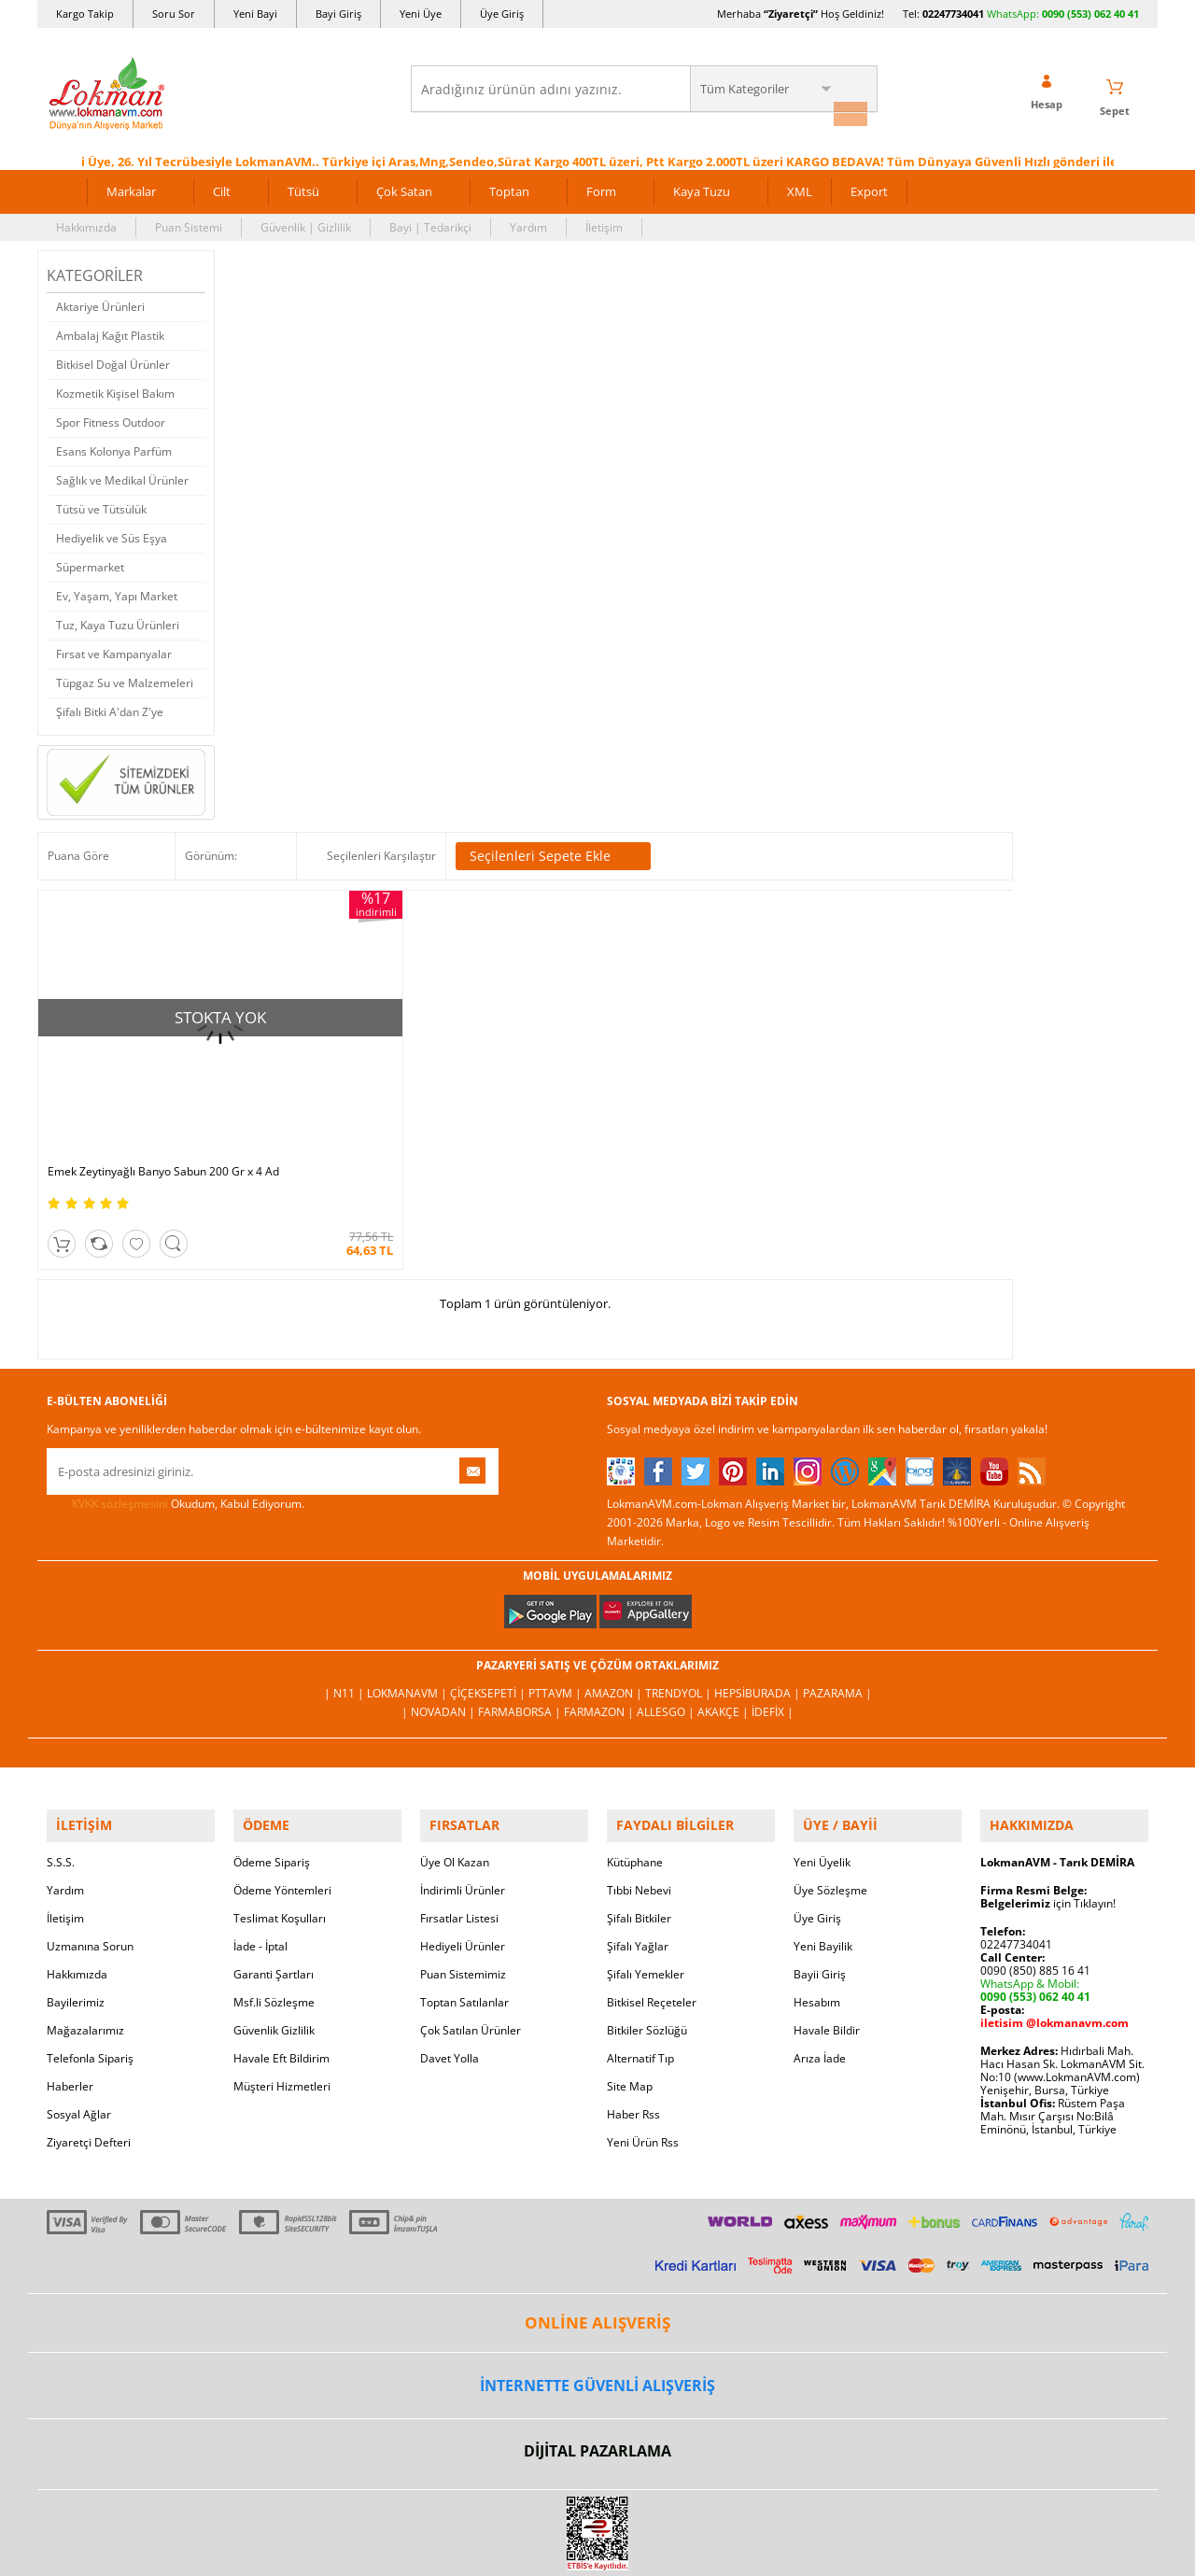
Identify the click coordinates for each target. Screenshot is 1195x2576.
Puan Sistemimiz (463, 1886)
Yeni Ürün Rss (643, 2054)
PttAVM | (556, 1614)
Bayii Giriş (820, 1886)
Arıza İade (820, 1970)
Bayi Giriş (338, 14)
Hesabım (817, 1914)
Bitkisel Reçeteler (651, 1914)
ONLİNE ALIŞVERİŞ (597, 2234)
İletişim (604, 221)
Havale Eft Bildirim (281, 1970)
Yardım (528, 221)
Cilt (222, 184)
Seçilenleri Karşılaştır (381, 849)
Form (601, 184)
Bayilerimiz (76, 1914)
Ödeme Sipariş (271, 1774)
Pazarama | (837, 1614)
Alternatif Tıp (640, 1970)
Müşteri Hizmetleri (281, 1998)
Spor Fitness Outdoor (110, 416)
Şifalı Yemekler (645, 1886)
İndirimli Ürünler (462, 1802)
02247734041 (953, 14)
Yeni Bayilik (823, 1858)
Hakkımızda (86, 221)
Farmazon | (600, 1632)
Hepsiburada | (758, 1614)
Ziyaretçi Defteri (89, 2054)
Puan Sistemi (188, 221)
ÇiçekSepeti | (489, 1614)
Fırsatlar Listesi (459, 1830)
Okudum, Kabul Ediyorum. (175, 1424)
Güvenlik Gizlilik (274, 1942)
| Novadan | (439, 1632)
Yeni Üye (421, 14)
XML (799, 184)
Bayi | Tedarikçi (430, 221)
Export (869, 184)
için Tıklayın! (1048, 1815)
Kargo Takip (85, 14)
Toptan (509, 184)
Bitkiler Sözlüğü (647, 1942)
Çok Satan (404, 184)
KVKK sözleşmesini (120, 1424)
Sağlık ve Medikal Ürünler (122, 474)
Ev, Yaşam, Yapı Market (116, 590)
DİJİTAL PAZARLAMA (597, 2363)
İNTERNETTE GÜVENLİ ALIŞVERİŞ (597, 2297)
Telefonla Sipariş (90, 1970)
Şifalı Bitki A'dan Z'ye (109, 705)
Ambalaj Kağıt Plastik (110, 329)
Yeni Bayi (255, 14)
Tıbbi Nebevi (639, 1802)
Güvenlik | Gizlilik (305, 221)
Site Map (630, 1998)
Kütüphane (635, 1774)
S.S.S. (61, 1774)
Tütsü (303, 184)
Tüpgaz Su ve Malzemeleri (124, 676)
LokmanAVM (597, 2533)
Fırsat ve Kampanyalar (114, 647)
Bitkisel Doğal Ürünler (113, 358)
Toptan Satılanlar (464, 1914)
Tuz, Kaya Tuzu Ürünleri (117, 618)
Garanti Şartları (273, 1886)
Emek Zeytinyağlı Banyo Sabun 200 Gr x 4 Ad (155, 1086)
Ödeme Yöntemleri (282, 1802)
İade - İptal (260, 1858)
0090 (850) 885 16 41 (1035, 1883)
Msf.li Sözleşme (274, 1914)
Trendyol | (679, 1614)
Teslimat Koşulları (279, 1830)
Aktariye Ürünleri (100, 300)
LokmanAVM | (408, 1614)
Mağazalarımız (85, 1942)
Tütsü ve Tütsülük (101, 503)
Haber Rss (633, 2026)
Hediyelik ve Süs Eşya (111, 532)
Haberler (70, 1998)
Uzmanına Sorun (90, 1858)
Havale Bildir (827, 1942)
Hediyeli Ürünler (462, 1858)
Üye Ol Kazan (454, 1774)
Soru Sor (173, 14)
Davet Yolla (449, 1970)
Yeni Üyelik (822, 1774)
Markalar (131, 184)
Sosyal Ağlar (79, 2026)
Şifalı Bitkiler (639, 1830)
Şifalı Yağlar (637, 1858)
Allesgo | (667, 1632)
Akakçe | (724, 1632)
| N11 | (345, 1614)
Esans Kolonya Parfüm (114, 445)
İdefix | (773, 1632)
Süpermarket (90, 561)
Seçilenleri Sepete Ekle (553, 850)
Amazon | (614, 1614)
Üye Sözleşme (830, 1802)
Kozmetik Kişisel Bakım (115, 387)
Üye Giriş (502, 14)
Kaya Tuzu (701, 184)
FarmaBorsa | (521, 1632)
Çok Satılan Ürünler (470, 1942)
